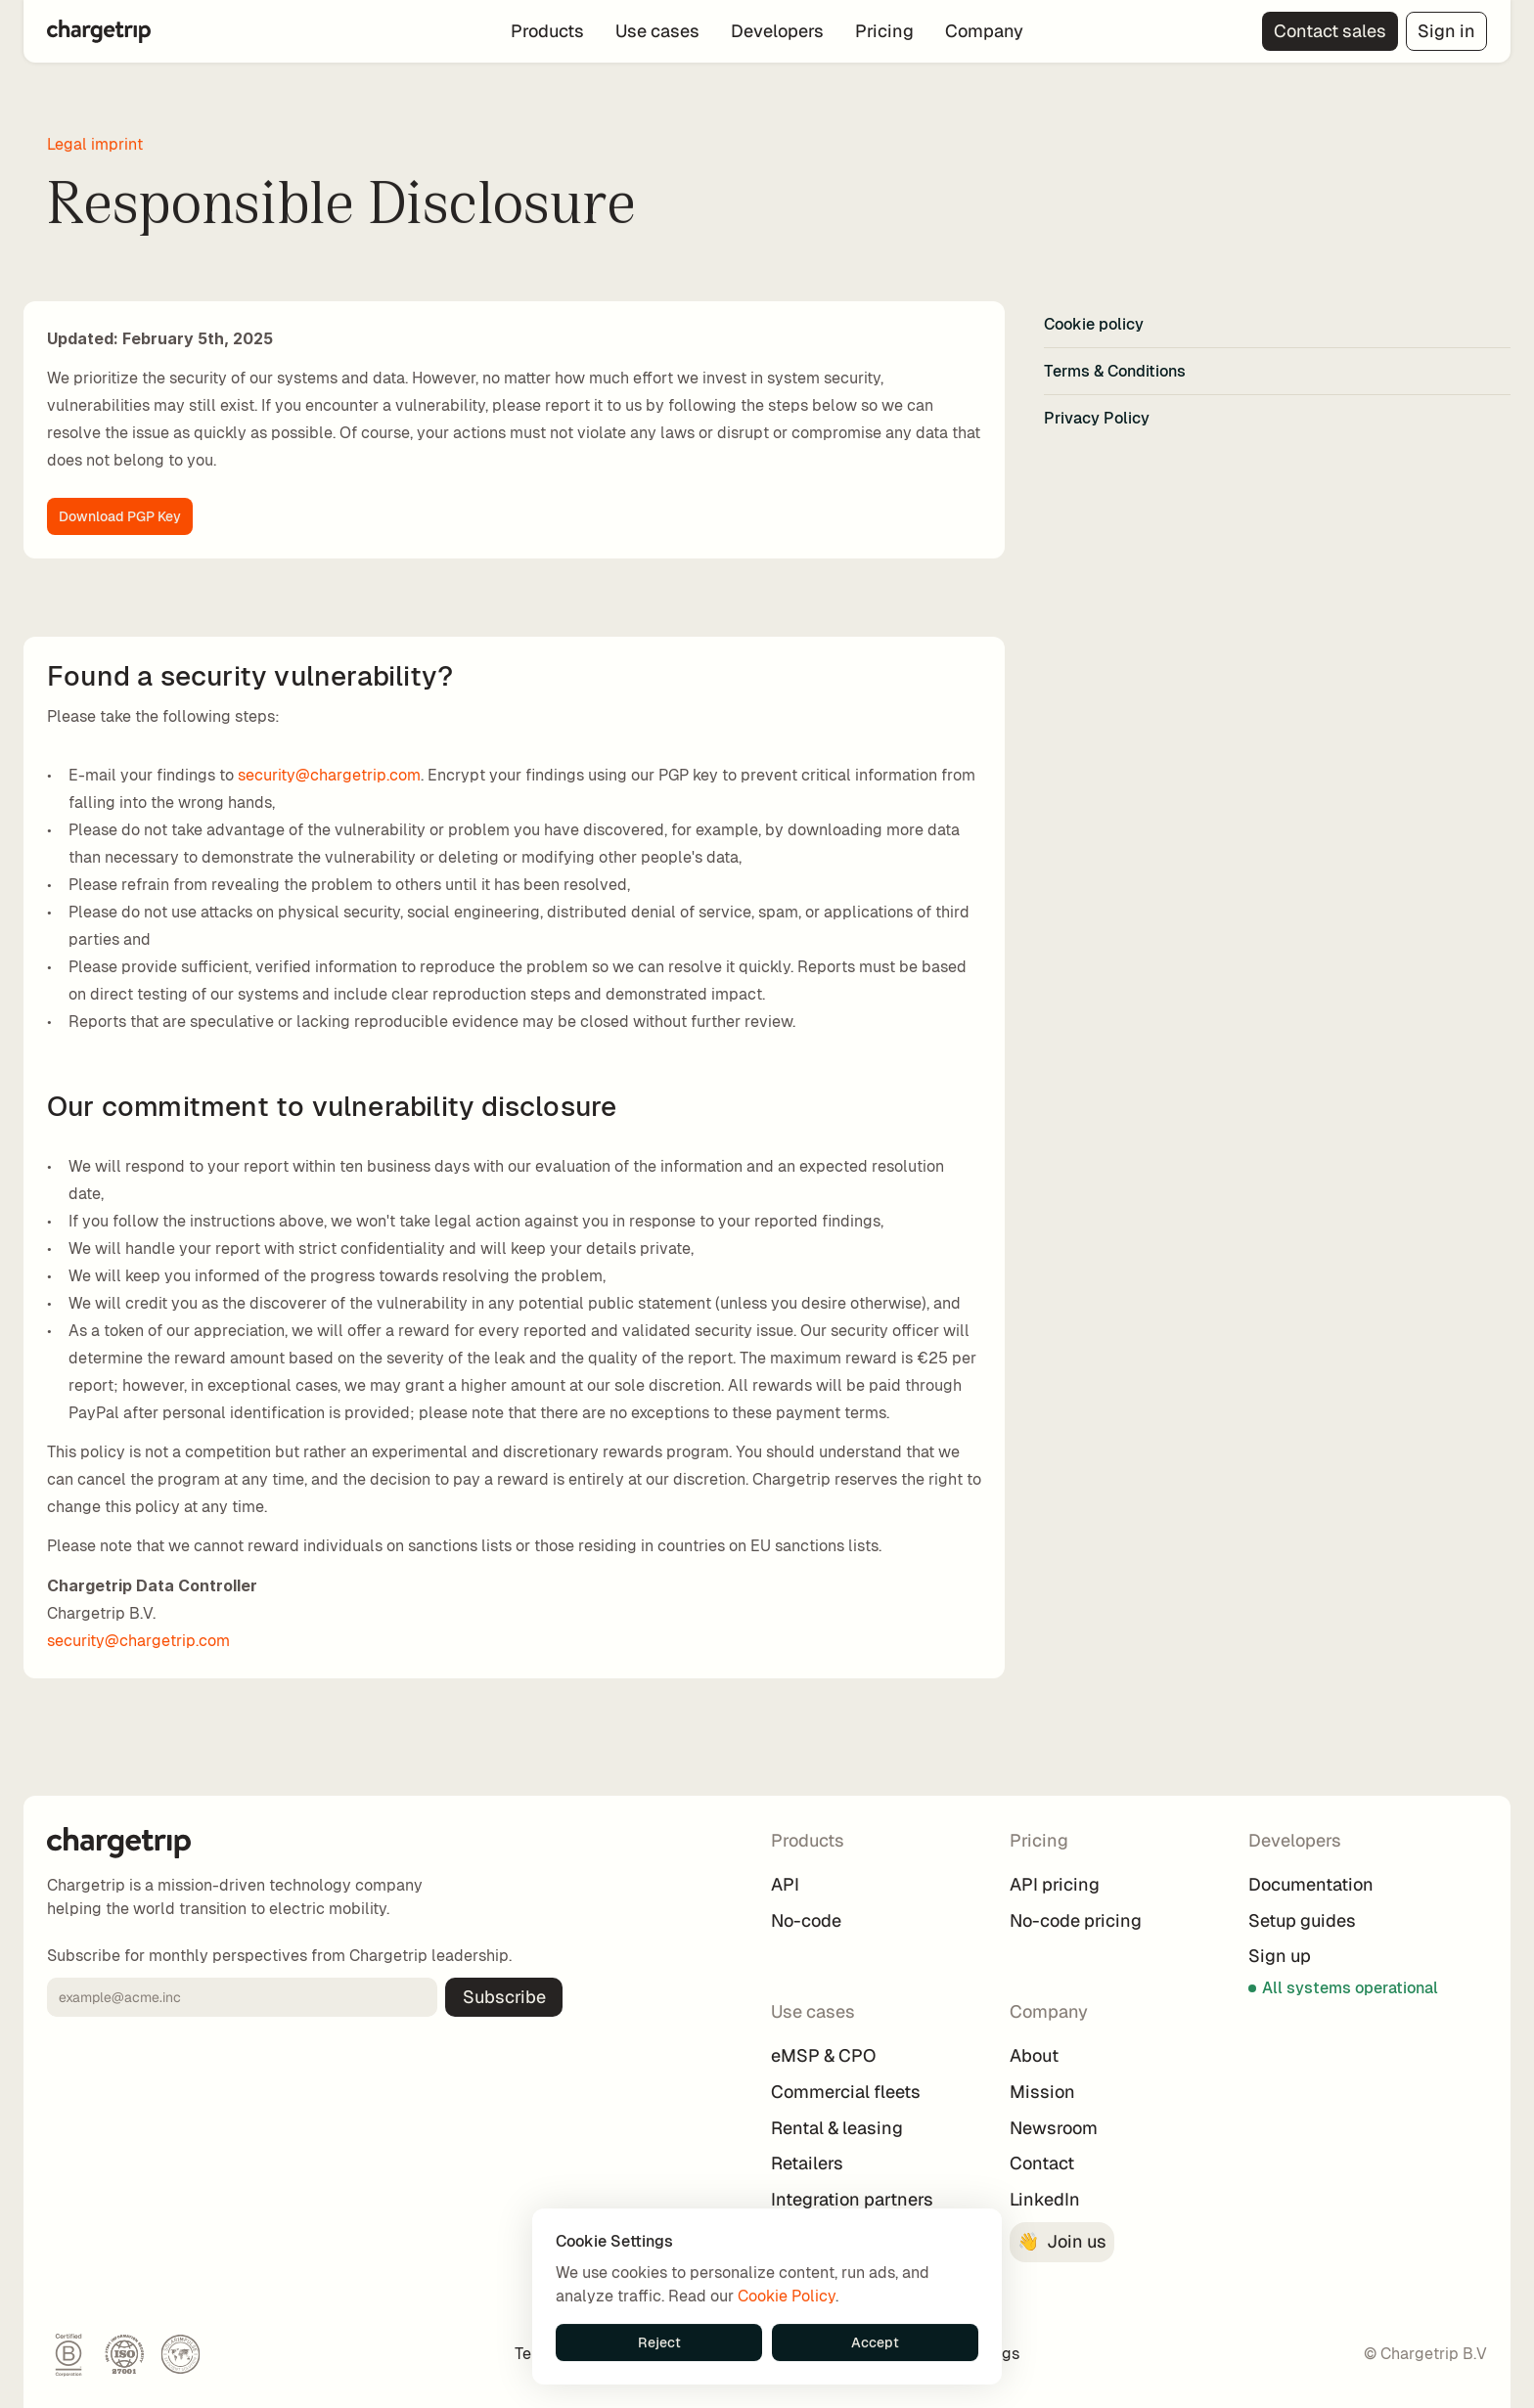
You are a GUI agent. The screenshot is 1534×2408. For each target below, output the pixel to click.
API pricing (1055, 1884)
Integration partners (852, 2199)
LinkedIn (1045, 2199)
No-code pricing (1076, 1920)
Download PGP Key (120, 516)
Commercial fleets (846, 2091)
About (1034, 2055)
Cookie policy (1094, 324)
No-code (806, 1920)
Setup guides (1302, 1920)
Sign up (1279, 1955)
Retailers (807, 2163)
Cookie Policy (786, 2296)
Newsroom (1054, 2128)
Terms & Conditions (1115, 371)
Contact (1042, 2163)
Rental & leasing (837, 2128)
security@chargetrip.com (329, 775)
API (785, 1884)
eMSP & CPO (823, 2055)
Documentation (1311, 1884)
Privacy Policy (1097, 418)
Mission (1042, 2091)
